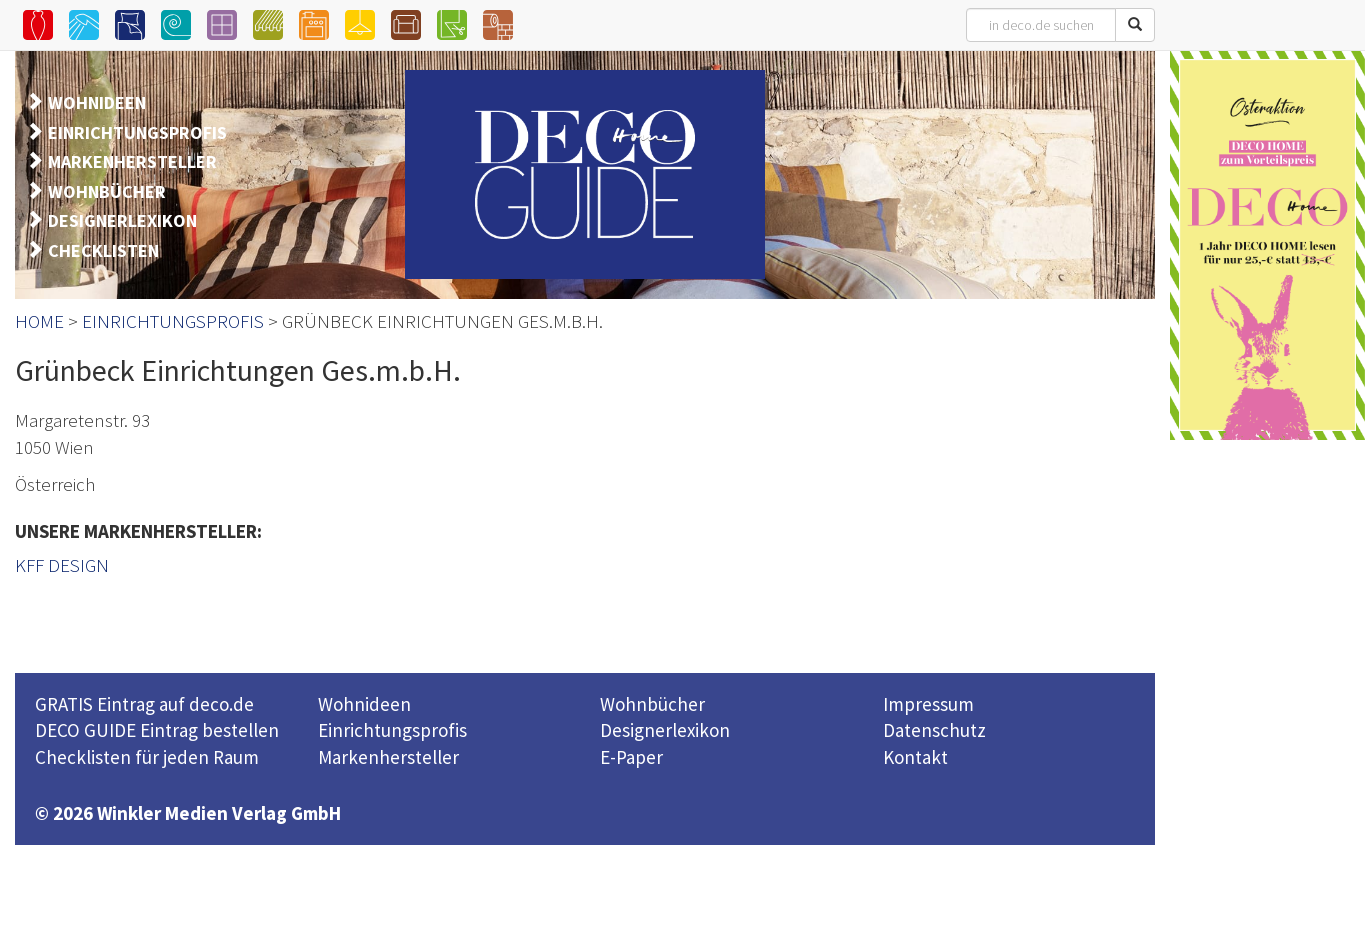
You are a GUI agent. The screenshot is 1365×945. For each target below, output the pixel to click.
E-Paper (631, 757)
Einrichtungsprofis (392, 730)
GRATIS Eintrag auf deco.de (144, 704)
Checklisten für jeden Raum (147, 757)
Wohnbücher (652, 704)
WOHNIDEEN (97, 102)
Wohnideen (364, 704)
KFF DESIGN (62, 565)
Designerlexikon (665, 730)
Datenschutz (934, 730)
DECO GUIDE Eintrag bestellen (157, 730)
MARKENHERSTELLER (132, 161)
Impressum (928, 704)
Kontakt (915, 757)
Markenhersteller (388, 757)
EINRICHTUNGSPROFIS (137, 132)
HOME (39, 321)
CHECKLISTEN (103, 250)
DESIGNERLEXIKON (122, 220)
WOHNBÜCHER (107, 191)
